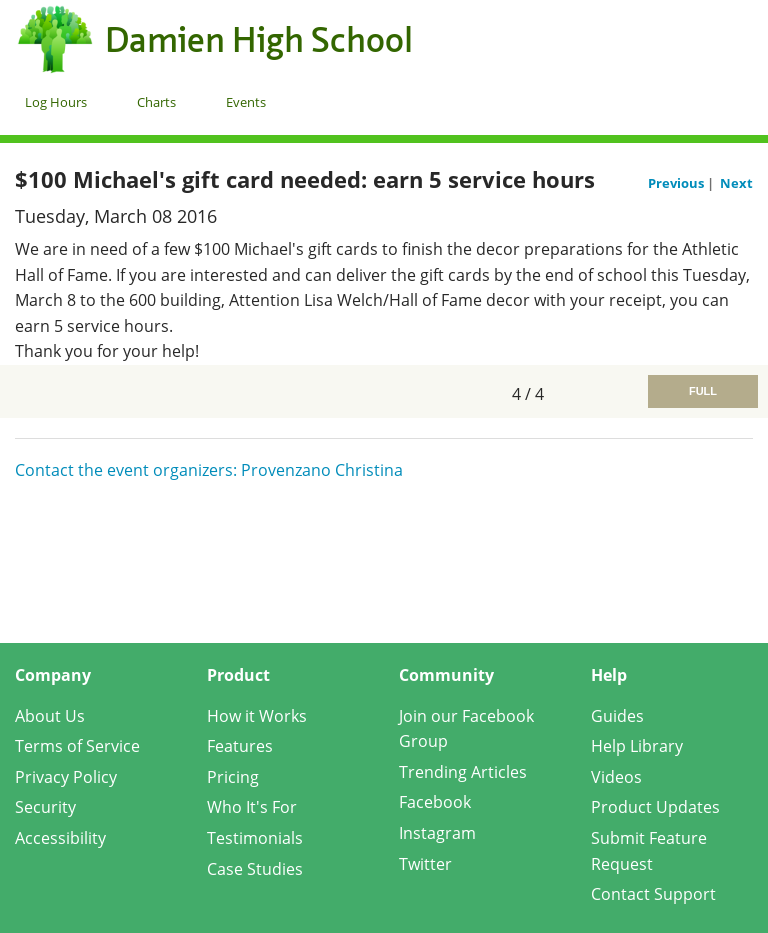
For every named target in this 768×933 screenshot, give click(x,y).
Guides (617, 716)
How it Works (257, 716)
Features (240, 746)
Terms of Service (77, 746)
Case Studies (255, 869)
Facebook (435, 802)
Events (246, 102)
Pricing (233, 777)
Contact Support (653, 894)
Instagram (437, 833)
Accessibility (60, 838)
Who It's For (252, 807)
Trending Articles (463, 772)
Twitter (425, 864)
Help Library (637, 746)
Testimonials (255, 838)
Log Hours (56, 102)
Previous (677, 183)
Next (736, 183)
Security (45, 807)
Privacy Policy (66, 777)
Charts (156, 102)
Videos (616, 777)
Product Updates (655, 807)
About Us (50, 716)
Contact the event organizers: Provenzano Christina (209, 470)
